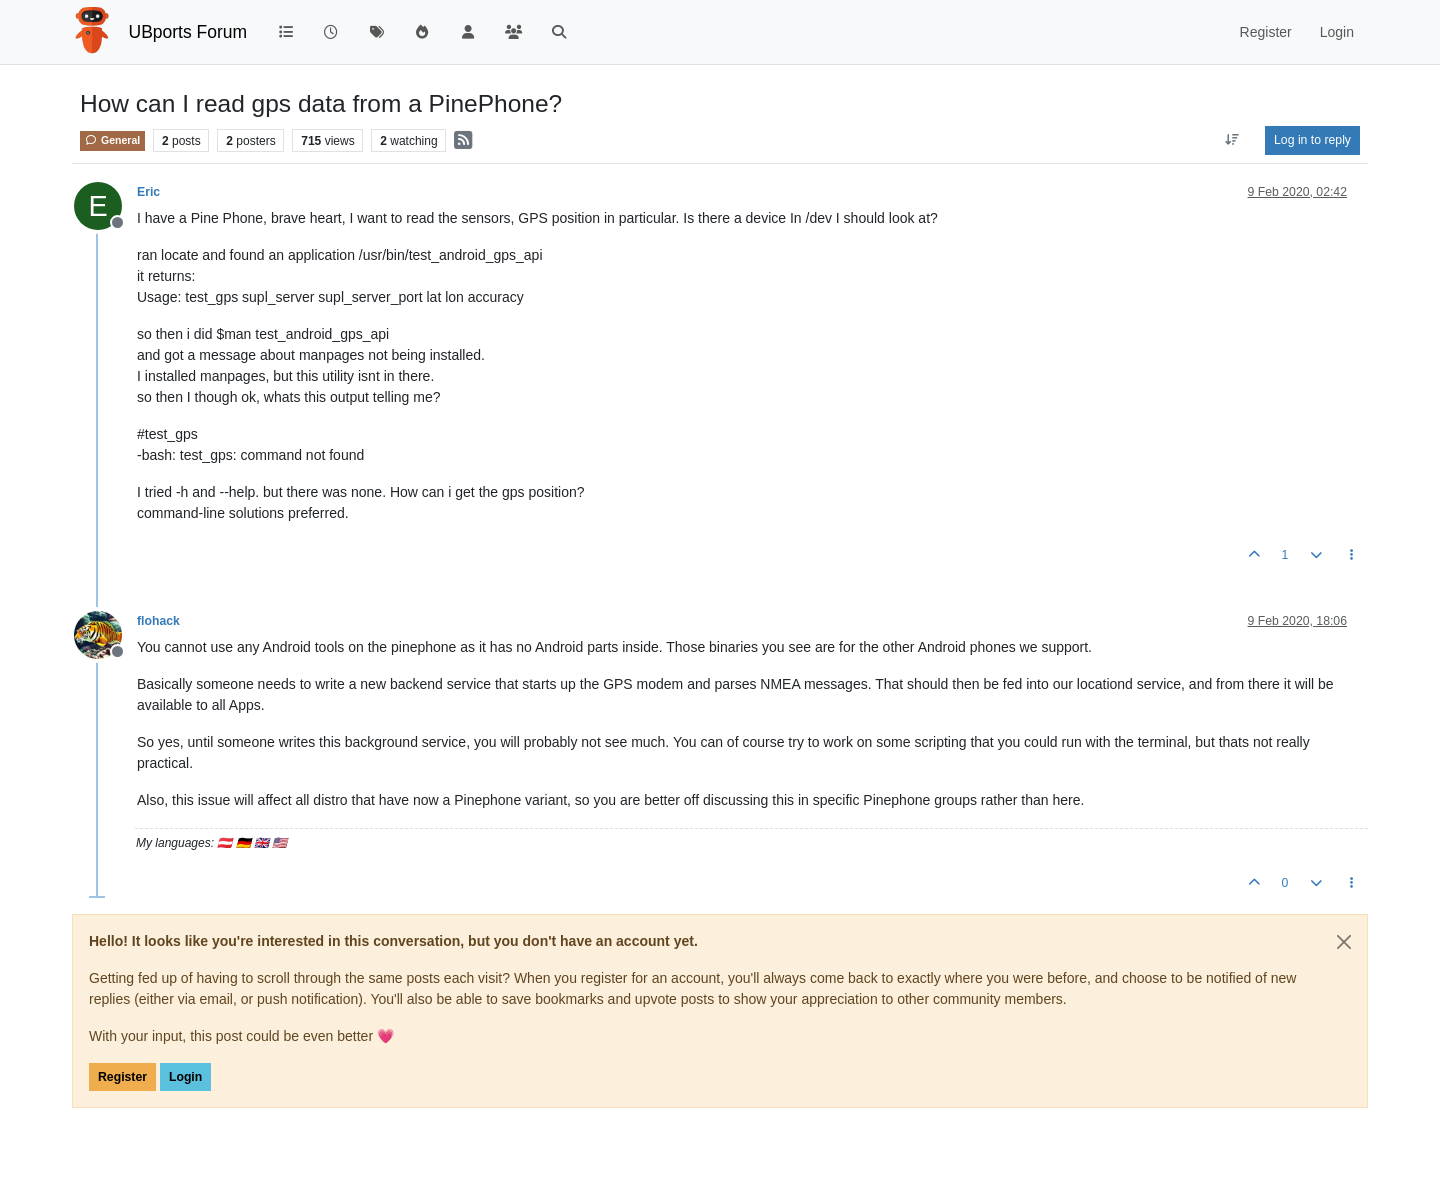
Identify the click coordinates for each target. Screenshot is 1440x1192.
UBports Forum (188, 32)
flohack (158, 621)
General (112, 140)
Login (185, 1077)
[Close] (1344, 942)
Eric (148, 192)
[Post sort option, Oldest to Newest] (1232, 140)
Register (122, 1077)
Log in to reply (1312, 140)
